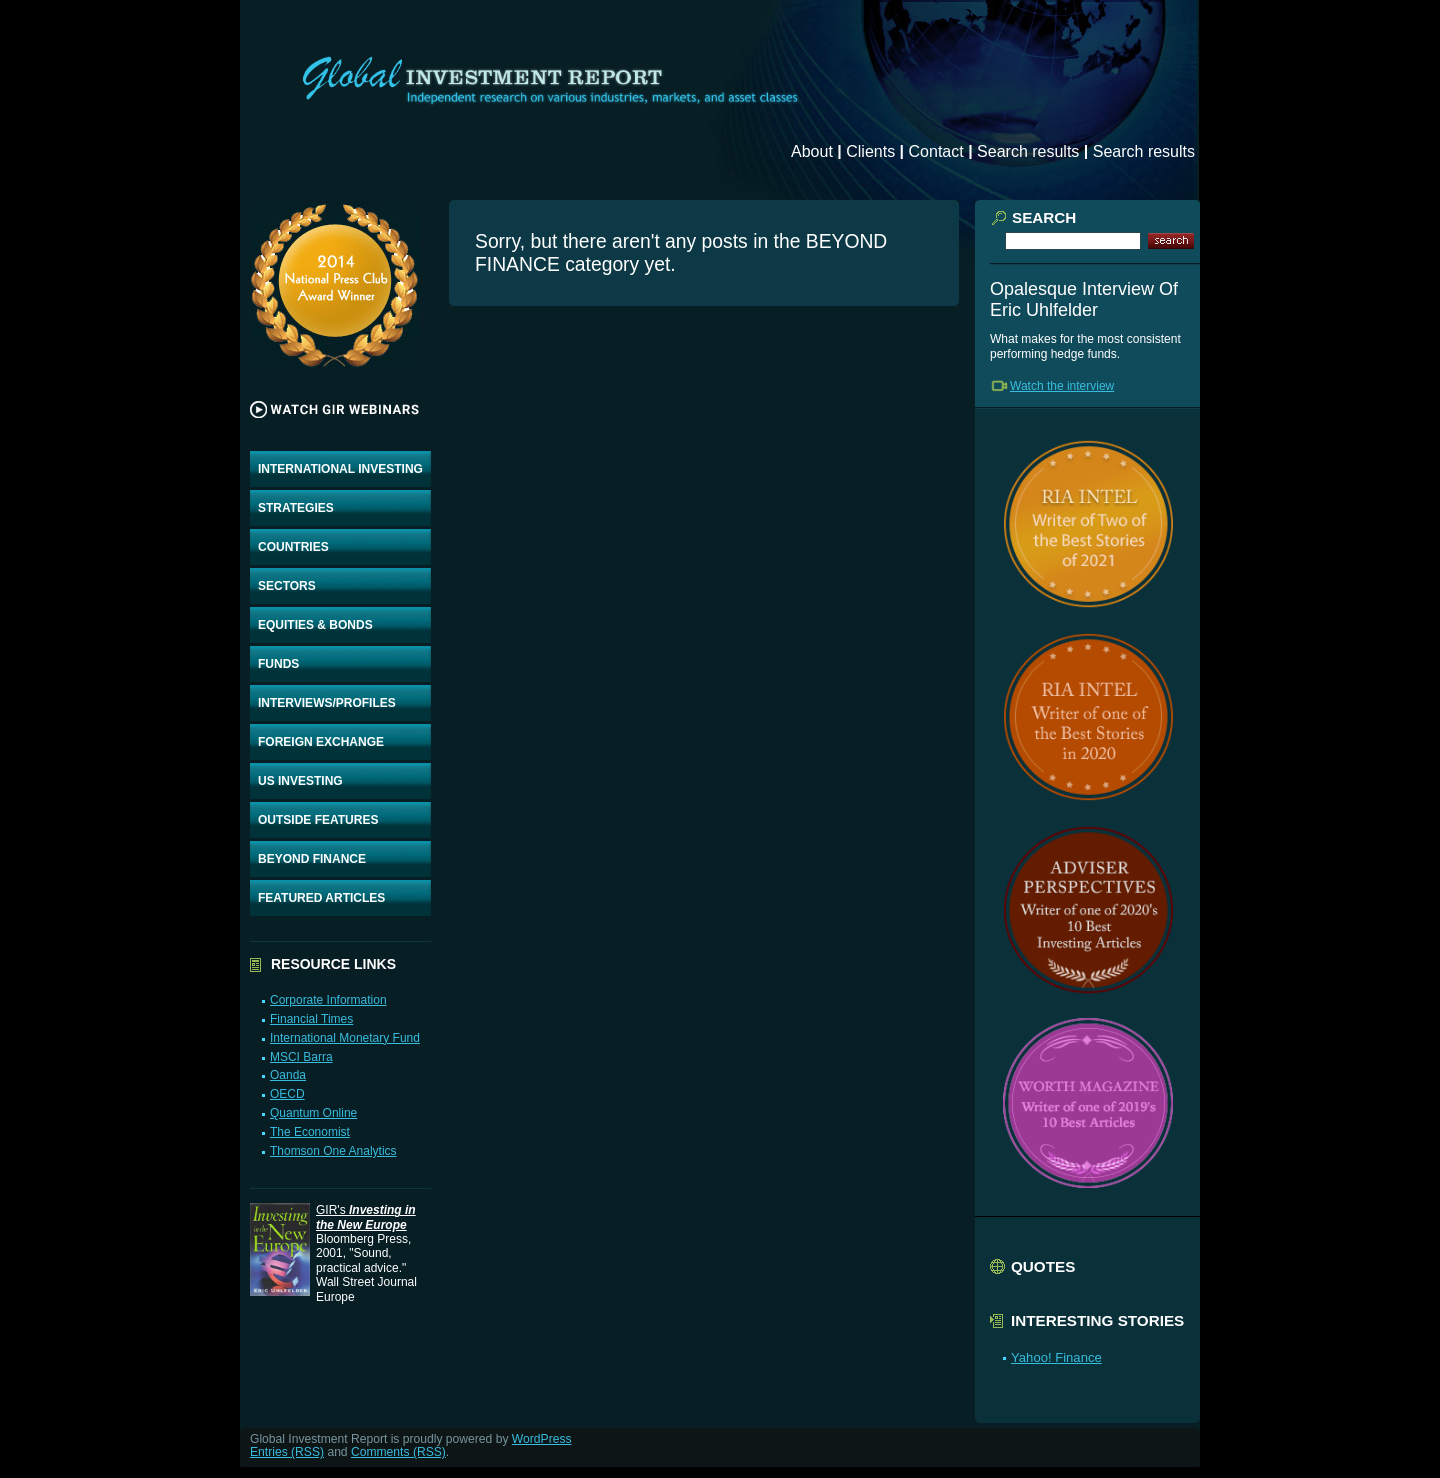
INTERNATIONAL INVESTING (340, 469)
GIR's (366, 1217)
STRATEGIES (296, 508)
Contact (936, 151)
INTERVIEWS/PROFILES (327, 703)
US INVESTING (300, 781)
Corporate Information (328, 1000)
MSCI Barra (301, 1057)
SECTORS (287, 586)
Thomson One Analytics (333, 1151)
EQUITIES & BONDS (315, 625)
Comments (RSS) (398, 1452)
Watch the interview (1062, 386)
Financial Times (311, 1019)
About (812, 151)
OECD (287, 1094)
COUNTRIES (293, 547)
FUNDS (278, 664)
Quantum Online (313, 1113)
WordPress (542, 1439)
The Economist (310, 1132)
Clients (870, 151)
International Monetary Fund (345, 1038)
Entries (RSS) (287, 1452)
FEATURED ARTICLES (321, 898)
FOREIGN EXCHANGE (321, 742)
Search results (1028, 151)
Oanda (288, 1075)
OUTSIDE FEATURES (318, 820)
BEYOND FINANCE (312, 859)
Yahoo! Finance (1056, 1357)
